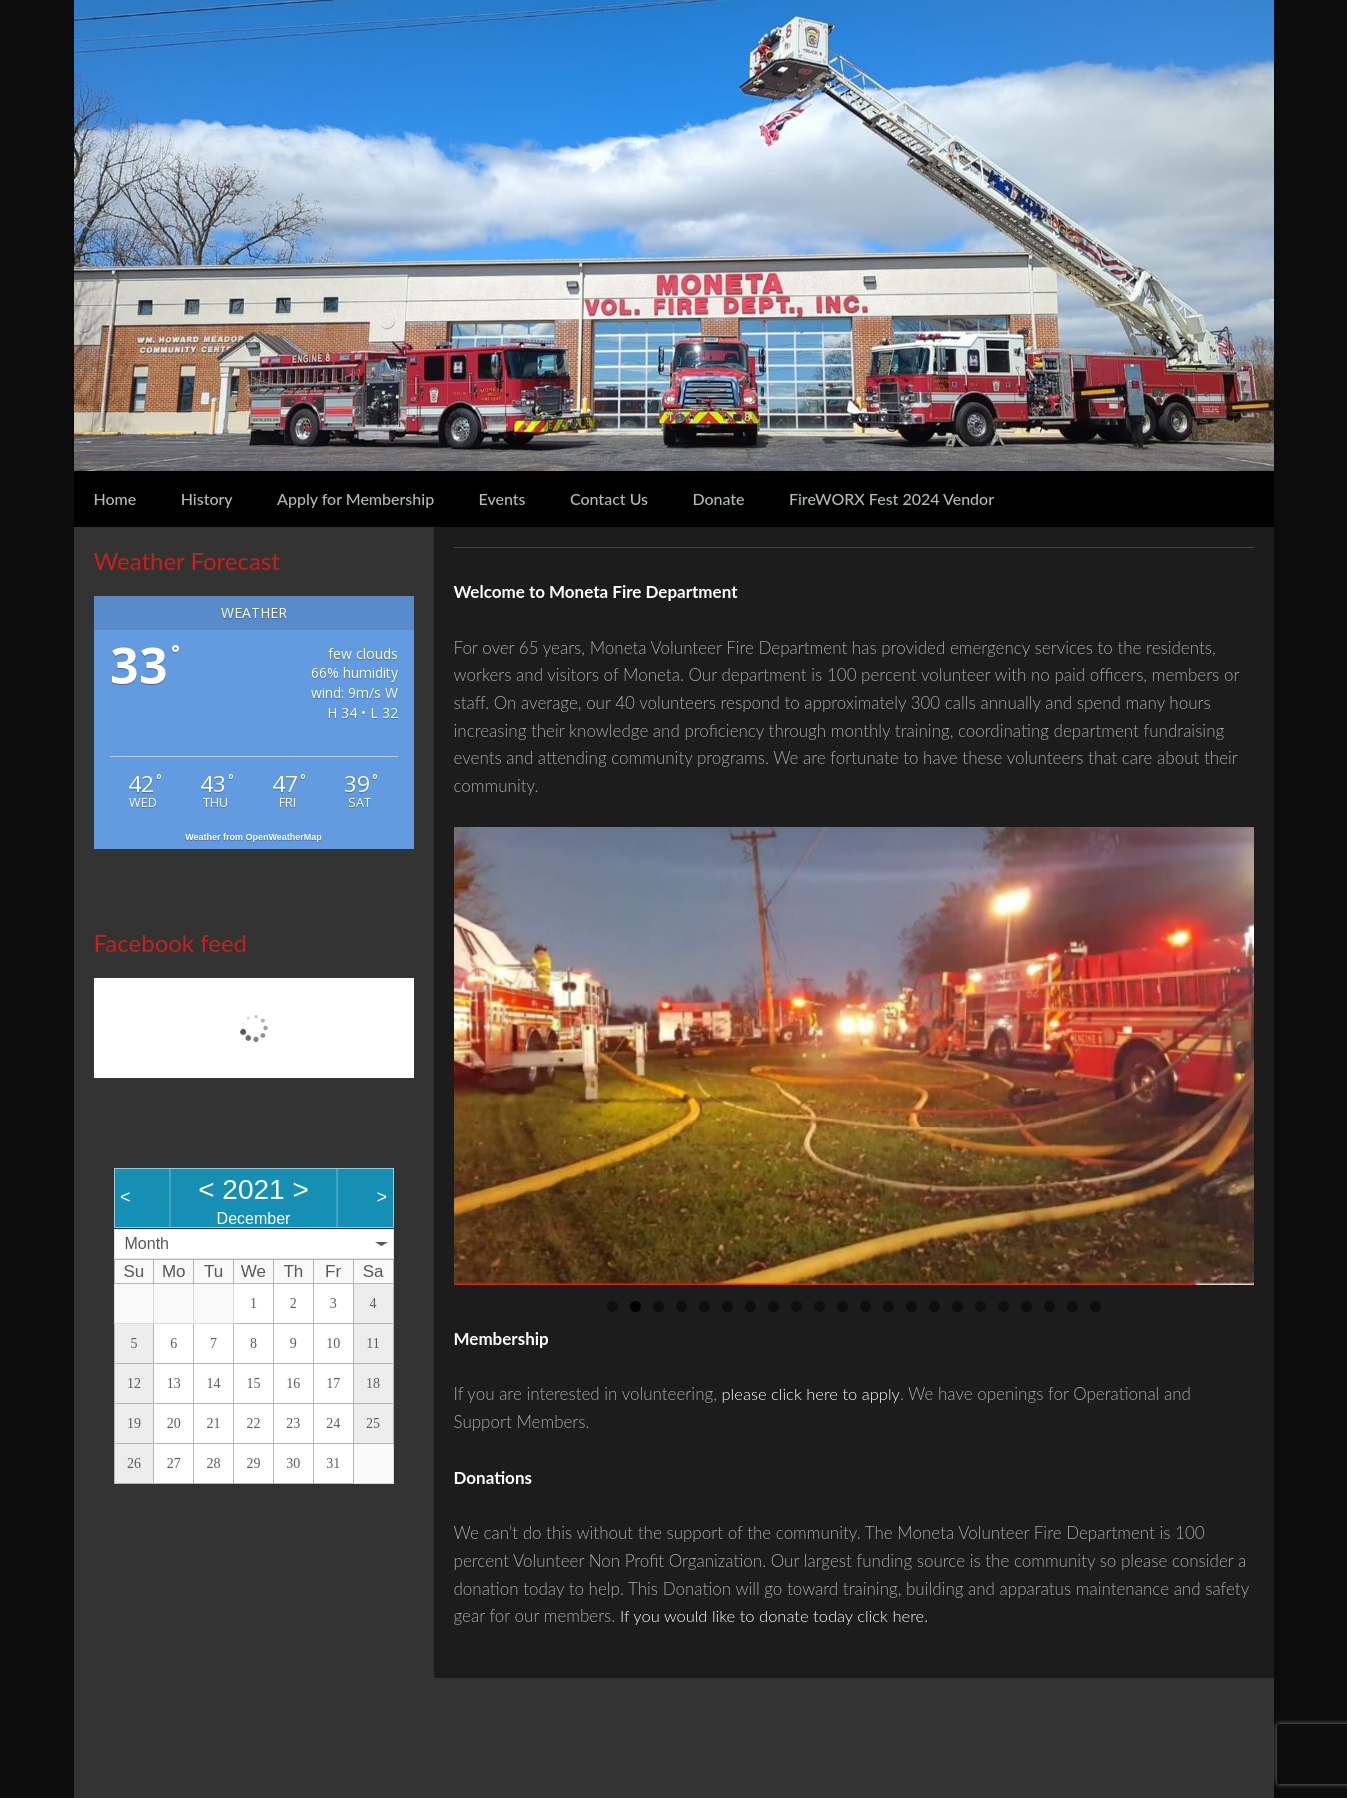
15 (934, 1306)
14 (911, 1306)
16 (957, 1306)
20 (1049, 1306)
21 (1072, 1306)
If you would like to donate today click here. (778, 1615)
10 (819, 1306)
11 (842, 1306)
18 (1003, 1306)
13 (888, 1306)
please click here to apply (813, 1393)
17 (980, 1306)
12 (865, 1306)
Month (147, 1243)
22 (1095, 1306)
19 (1026, 1306)
